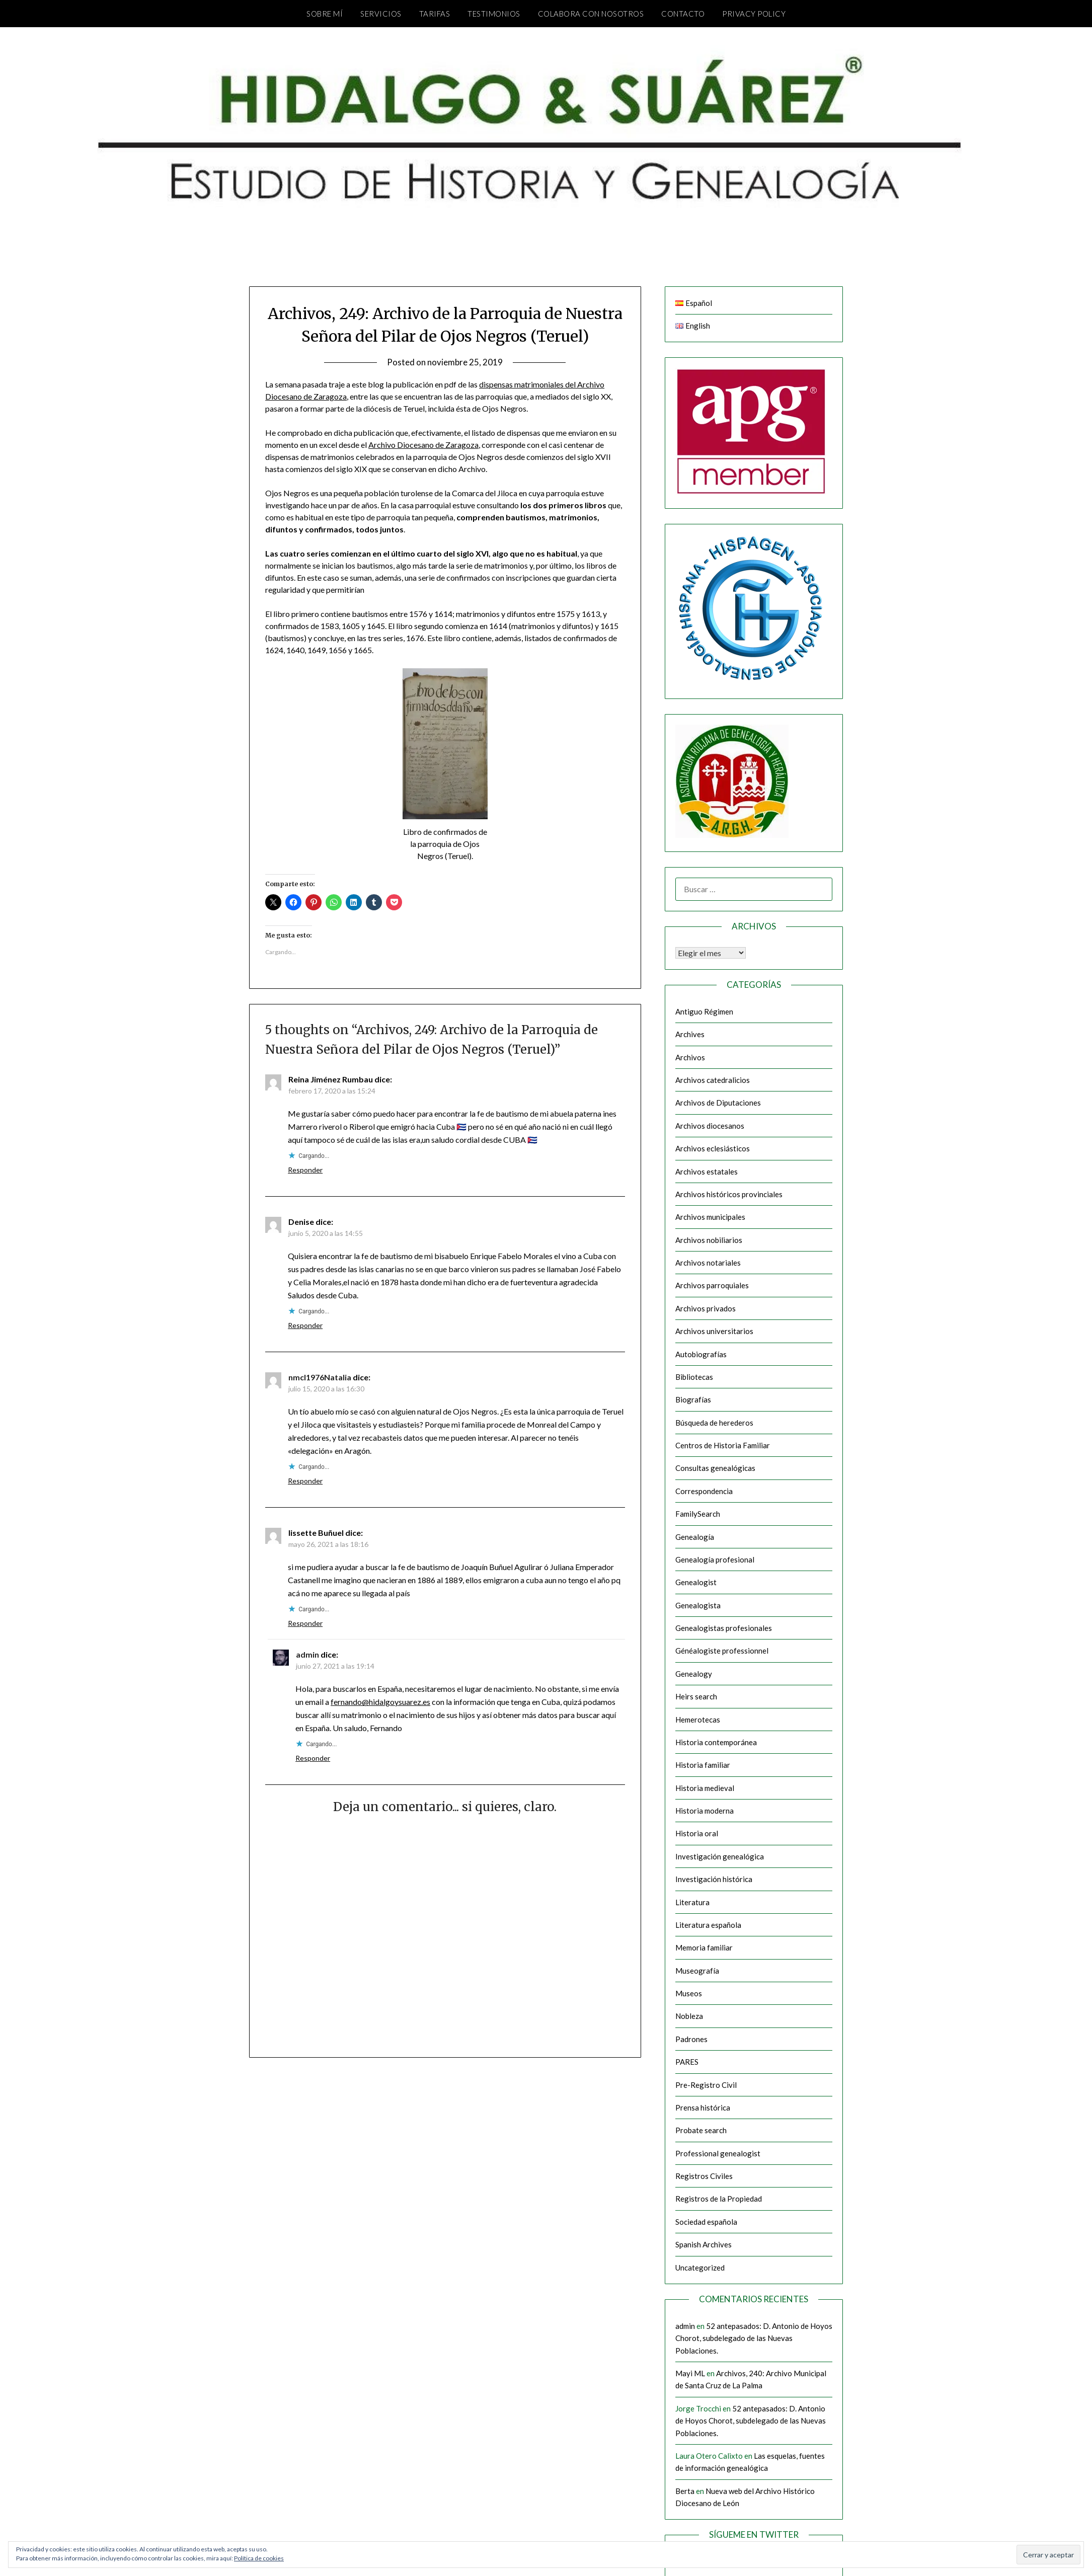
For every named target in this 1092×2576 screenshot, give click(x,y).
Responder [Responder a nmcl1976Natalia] (305, 1480)
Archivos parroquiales (712, 1285)
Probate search (701, 2130)
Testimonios (493, 13)
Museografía (697, 1970)
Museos (688, 1993)
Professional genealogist (717, 2153)
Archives (690, 1034)
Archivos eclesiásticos (712, 1148)
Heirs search (696, 1696)
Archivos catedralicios (712, 1079)
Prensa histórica (702, 2107)
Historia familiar (702, 1764)
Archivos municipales (710, 1216)
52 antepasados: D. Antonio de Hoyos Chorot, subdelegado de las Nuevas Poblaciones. (753, 2338)
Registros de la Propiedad (718, 2198)
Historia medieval (704, 1787)
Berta (684, 2490)
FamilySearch (697, 1513)
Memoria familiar (704, 1947)
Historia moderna (704, 1810)
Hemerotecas (697, 1719)
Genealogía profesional (714, 1559)
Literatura (692, 1902)
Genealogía (694, 1536)
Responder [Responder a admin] (312, 1758)
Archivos (690, 1057)
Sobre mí (324, 13)
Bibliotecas (694, 1376)
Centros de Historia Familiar (722, 1445)
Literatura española (708, 1924)
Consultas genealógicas (715, 1467)
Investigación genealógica (719, 1856)
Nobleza (689, 2015)
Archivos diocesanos (709, 1125)
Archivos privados (705, 1308)
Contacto (683, 13)
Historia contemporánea (716, 1742)
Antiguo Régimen (704, 1011)
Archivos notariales (708, 1262)
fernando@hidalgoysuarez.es (380, 1701)
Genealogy (693, 1673)
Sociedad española (706, 2221)
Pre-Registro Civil (706, 2084)
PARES (686, 2061)
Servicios (381, 13)
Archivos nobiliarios (708, 1239)
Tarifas (434, 13)
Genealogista (698, 1605)
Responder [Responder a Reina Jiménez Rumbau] (305, 1169)
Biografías (693, 1399)
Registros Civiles (704, 2175)
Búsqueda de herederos (714, 1422)
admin (307, 1654)
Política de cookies (259, 2558)
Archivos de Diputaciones (718, 1102)
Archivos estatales (706, 1171)
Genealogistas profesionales (723, 1627)
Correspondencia (704, 1491)
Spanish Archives (703, 2244)
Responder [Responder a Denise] (305, 1325)
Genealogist (696, 1582)
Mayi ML (690, 2373)
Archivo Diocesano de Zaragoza (423, 444)
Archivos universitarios (714, 1331)
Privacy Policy (754, 13)
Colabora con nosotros (591, 13)
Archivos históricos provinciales (729, 1194)
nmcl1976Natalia (319, 1377)
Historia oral (696, 1833)
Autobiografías (701, 1354)
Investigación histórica (713, 1879)
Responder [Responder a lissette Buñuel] (305, 1623)
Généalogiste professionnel (721, 1650)
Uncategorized (700, 2267)
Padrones (691, 2039)
